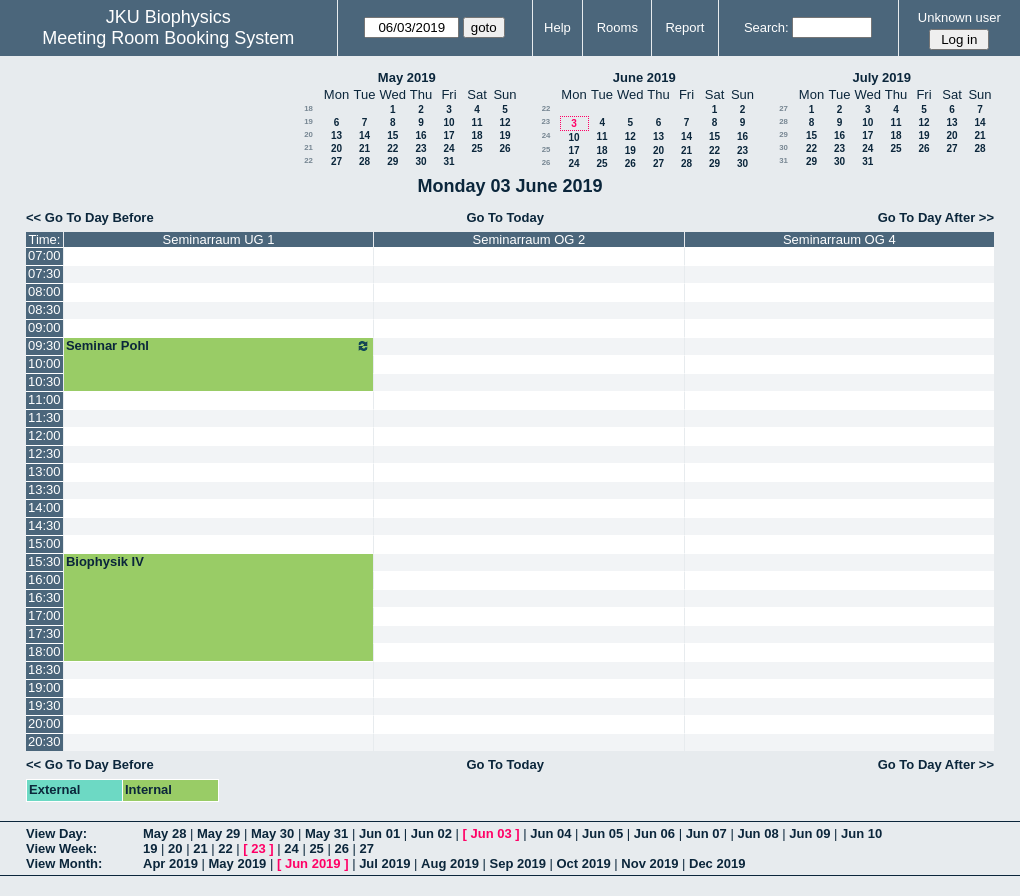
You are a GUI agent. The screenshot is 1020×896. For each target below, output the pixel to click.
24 (448, 148)
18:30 (44, 669)
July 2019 (881, 77)
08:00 (44, 291)
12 (504, 122)
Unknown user (959, 17)
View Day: (56, 833)
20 (308, 134)
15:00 (44, 543)
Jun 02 (431, 833)
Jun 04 (550, 833)
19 (308, 121)
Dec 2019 (717, 863)
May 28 (164, 833)
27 (336, 161)
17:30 (44, 633)
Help (557, 27)
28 (364, 161)
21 (308, 147)
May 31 (326, 833)
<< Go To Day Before (90, 217)
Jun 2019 (313, 863)
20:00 (44, 723)
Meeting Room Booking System (168, 38)
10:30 (44, 381)
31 (448, 161)
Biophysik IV (105, 561)
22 (392, 148)
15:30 (44, 561)
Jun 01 (379, 833)
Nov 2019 (649, 863)
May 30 (272, 833)
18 (308, 108)
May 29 (218, 833)
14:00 (44, 507)
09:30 (44, 345)
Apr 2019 (170, 863)
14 (364, 135)
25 (476, 148)
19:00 (44, 687)
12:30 (44, 453)
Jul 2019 (384, 863)
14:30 (44, 525)
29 (392, 161)
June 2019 (644, 77)
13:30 (44, 489)
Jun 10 (861, 833)
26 (504, 148)
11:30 (44, 417)
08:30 (44, 309)
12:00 (44, 435)
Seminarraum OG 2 (529, 239)
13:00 (44, 471)
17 (448, 135)
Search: (766, 27)
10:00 (44, 363)
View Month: (64, 863)
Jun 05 (602, 833)
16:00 (44, 579)
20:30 (44, 741)
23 (420, 148)
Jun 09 (809, 833)
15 (392, 135)
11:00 (44, 399)
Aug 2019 (450, 863)
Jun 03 (490, 833)
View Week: (61, 848)
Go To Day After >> (936, 217)
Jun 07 (706, 833)
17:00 (44, 615)
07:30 (44, 273)
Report (684, 27)
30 (420, 161)
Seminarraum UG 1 (219, 239)
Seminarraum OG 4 (839, 239)
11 (476, 122)
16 (420, 135)
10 (448, 122)
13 (336, 135)
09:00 (44, 327)
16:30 (44, 597)
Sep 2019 (518, 863)
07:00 (44, 255)
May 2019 (407, 77)
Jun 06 (654, 833)
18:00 (44, 651)
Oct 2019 (583, 863)
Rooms (617, 27)
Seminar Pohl (218, 346)
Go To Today (505, 217)
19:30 (44, 705)
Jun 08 (757, 833)
